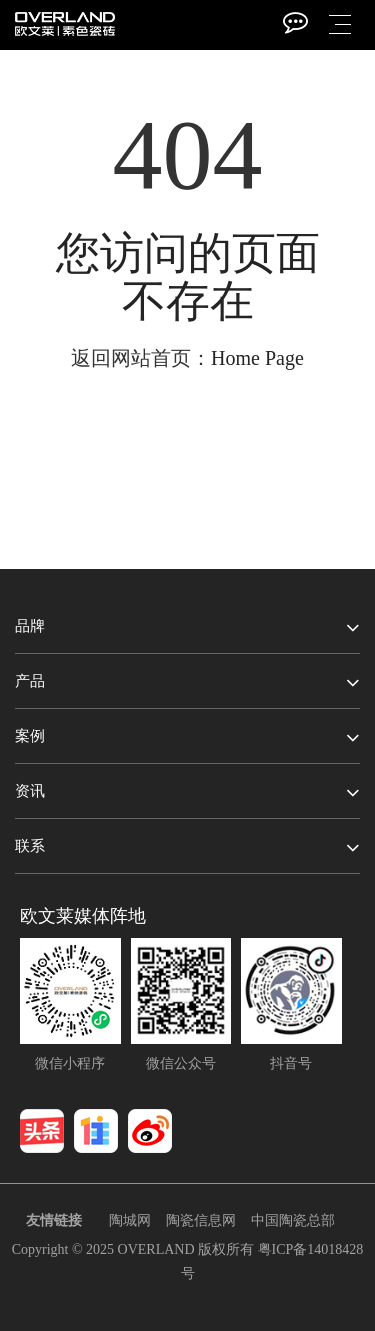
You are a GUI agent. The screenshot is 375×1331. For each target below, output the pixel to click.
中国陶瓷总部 (293, 1220)
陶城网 (130, 1220)
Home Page (257, 358)
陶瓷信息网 (201, 1220)
